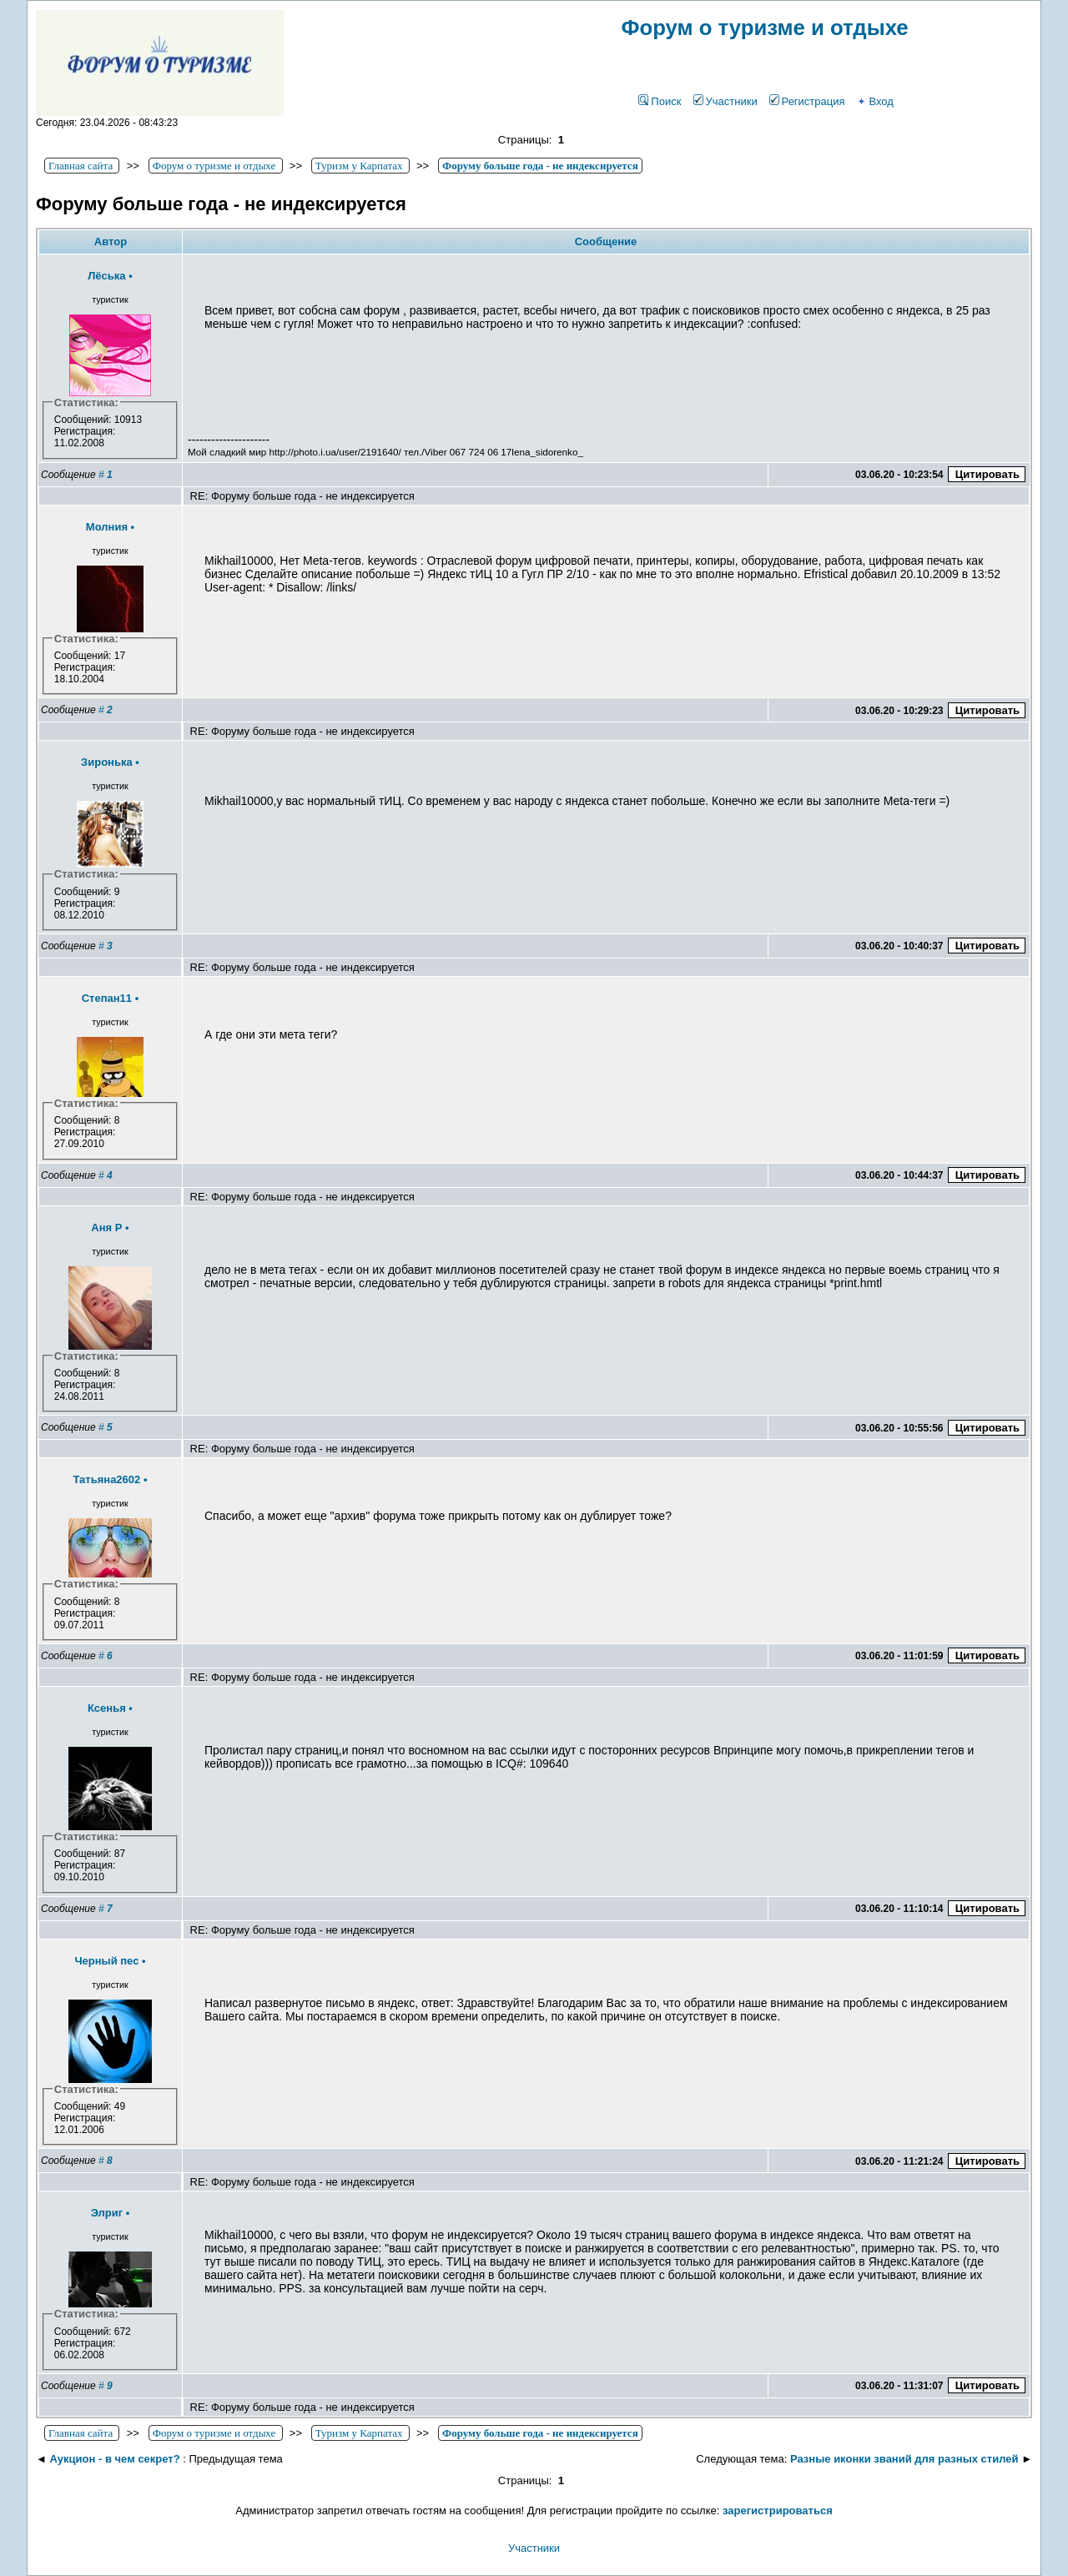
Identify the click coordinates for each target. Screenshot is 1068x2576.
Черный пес (106, 1961)
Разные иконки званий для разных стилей (904, 2459)
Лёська (106, 275)
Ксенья (107, 1708)
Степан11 (107, 998)
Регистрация (807, 101)
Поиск (659, 101)
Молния (107, 527)
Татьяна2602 (107, 1479)
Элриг (107, 2212)
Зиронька (107, 762)
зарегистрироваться (778, 2510)
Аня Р (106, 1227)
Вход (874, 101)
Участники (725, 101)
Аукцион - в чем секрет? (114, 2459)
